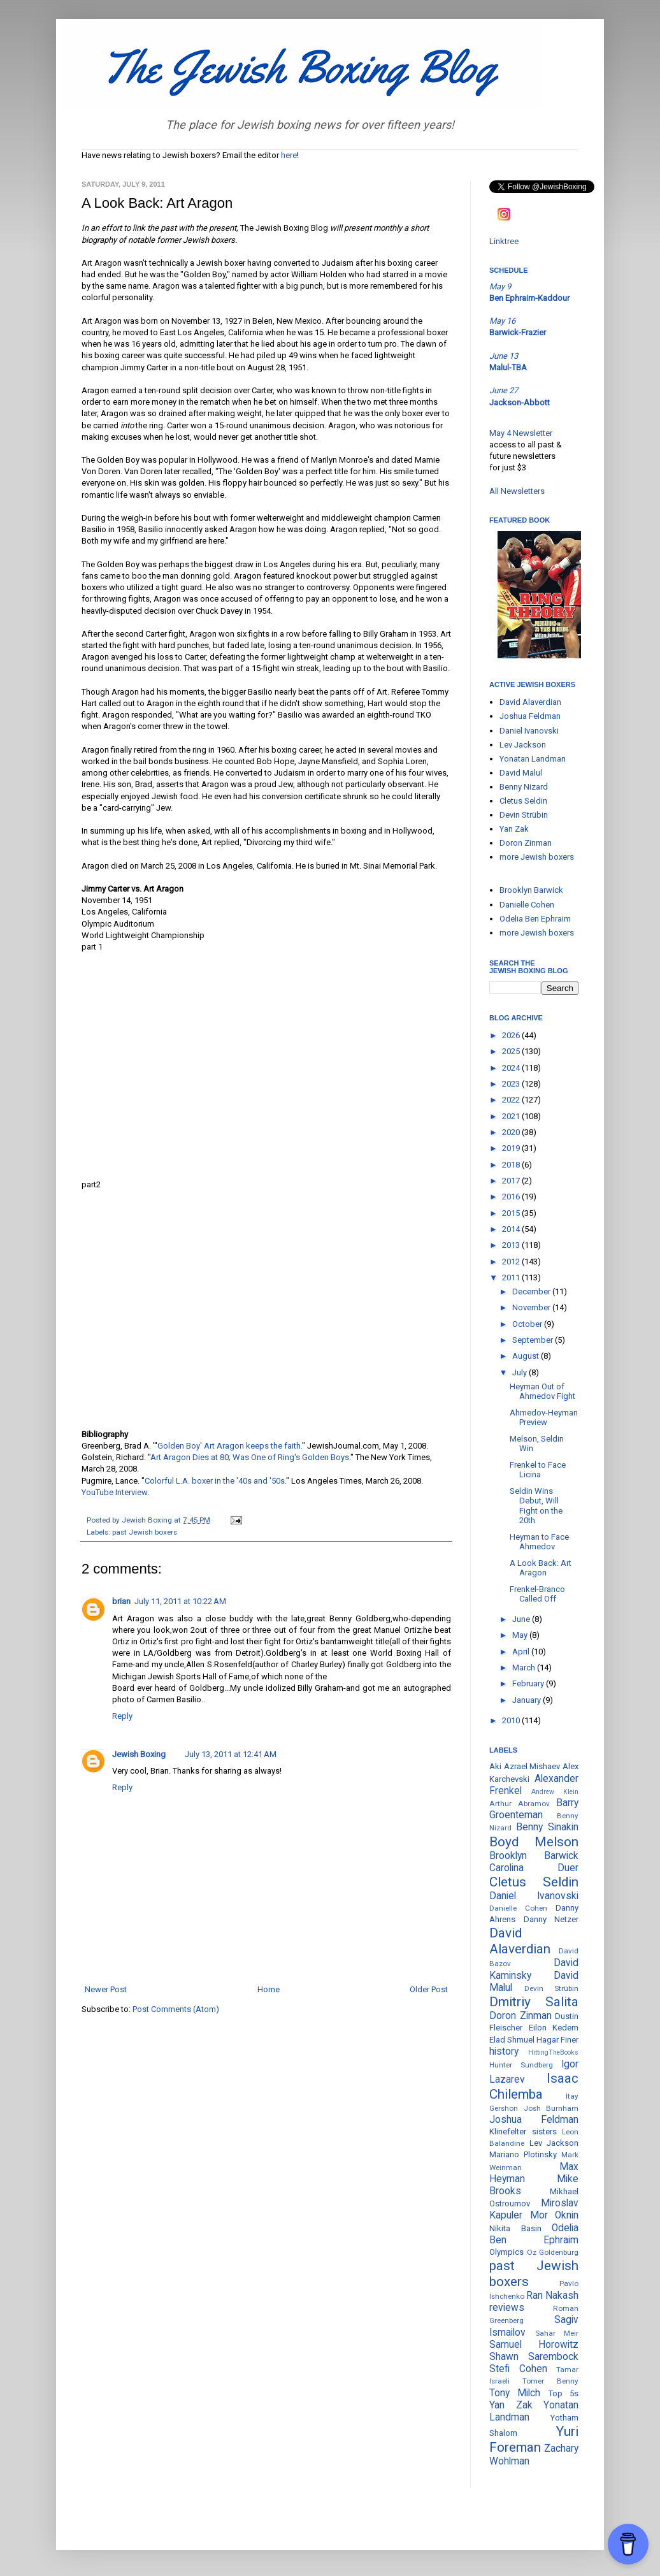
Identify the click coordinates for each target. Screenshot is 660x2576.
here (289, 155)
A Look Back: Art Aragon (540, 1568)
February (529, 1683)
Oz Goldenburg (553, 2252)
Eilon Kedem (554, 2027)
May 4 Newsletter (520, 433)
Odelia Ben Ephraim (535, 918)
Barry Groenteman (533, 1809)
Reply (122, 1716)
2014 (512, 1229)
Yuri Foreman (533, 2439)
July (520, 1372)
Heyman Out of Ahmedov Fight (542, 1391)
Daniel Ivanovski (529, 730)
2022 (512, 1099)
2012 (512, 1261)
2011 (512, 1277)
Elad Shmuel (511, 2039)
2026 (512, 1035)
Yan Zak (514, 829)
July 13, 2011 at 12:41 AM (230, 1754)
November (532, 1307)
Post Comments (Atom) (176, 2009)
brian (121, 1601)
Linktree (504, 241)
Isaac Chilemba (533, 2086)
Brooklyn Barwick (531, 890)
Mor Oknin (554, 2215)
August (526, 1356)
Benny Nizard (523, 787)
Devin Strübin (523, 815)
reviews (506, 2307)
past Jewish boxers (144, 1532)
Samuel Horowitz (533, 2344)
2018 (512, 1164)
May (520, 1635)
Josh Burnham (551, 2108)
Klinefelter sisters (523, 2131)
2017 (512, 1180)
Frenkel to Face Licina (538, 1470)
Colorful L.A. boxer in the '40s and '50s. (215, 1481)
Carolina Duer (533, 1868)
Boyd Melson (533, 1841)
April (521, 1651)
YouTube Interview (114, 1492)
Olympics (506, 2252)
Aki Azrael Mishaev (524, 1766)
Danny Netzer (551, 1919)
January (527, 1700)
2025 (512, 1051)
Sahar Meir (557, 2333)
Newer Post (106, 1989)
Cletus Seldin (523, 801)
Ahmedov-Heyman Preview (544, 1418)
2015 (512, 1213)
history (504, 2051)
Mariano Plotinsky (523, 2154)
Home (268, 1989)
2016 (512, 1196)
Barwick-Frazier (517, 332)
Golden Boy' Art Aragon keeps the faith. (229, 1446)
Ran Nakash (552, 2295)
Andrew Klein (554, 1792)
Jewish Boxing (139, 1754)
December (532, 1291)
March (524, 1667)
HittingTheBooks (553, 2052)
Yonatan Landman (532, 758)
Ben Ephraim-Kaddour (529, 298)
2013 (512, 1245)
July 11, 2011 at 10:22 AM (180, 1601)
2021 (512, 1116)
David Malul (520, 773)
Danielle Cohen (526, 904)
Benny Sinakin (547, 1827)
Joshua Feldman (530, 716)
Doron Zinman (525, 843)
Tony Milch (514, 2393)
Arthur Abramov (519, 1803)
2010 (512, 1720)
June (522, 1619)
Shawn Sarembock (533, 2357)
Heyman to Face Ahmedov (539, 1542)
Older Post (429, 1989)
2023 (512, 1084)
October (528, 1324)
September (533, 1340)
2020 (512, 1132)
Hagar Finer (557, 2039)
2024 (512, 1068)
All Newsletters (517, 491)
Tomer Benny (550, 2381)
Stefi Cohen (518, 2369)
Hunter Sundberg (521, 2064)
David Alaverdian (530, 702)
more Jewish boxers (536, 857)
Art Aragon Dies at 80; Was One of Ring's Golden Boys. (250, 1457)
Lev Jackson (522, 744)
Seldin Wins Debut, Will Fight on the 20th (536, 1506)
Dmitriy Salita (533, 2001)
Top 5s (563, 2393)
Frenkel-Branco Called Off (537, 1594)
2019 (512, 1148)
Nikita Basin (515, 2228)
